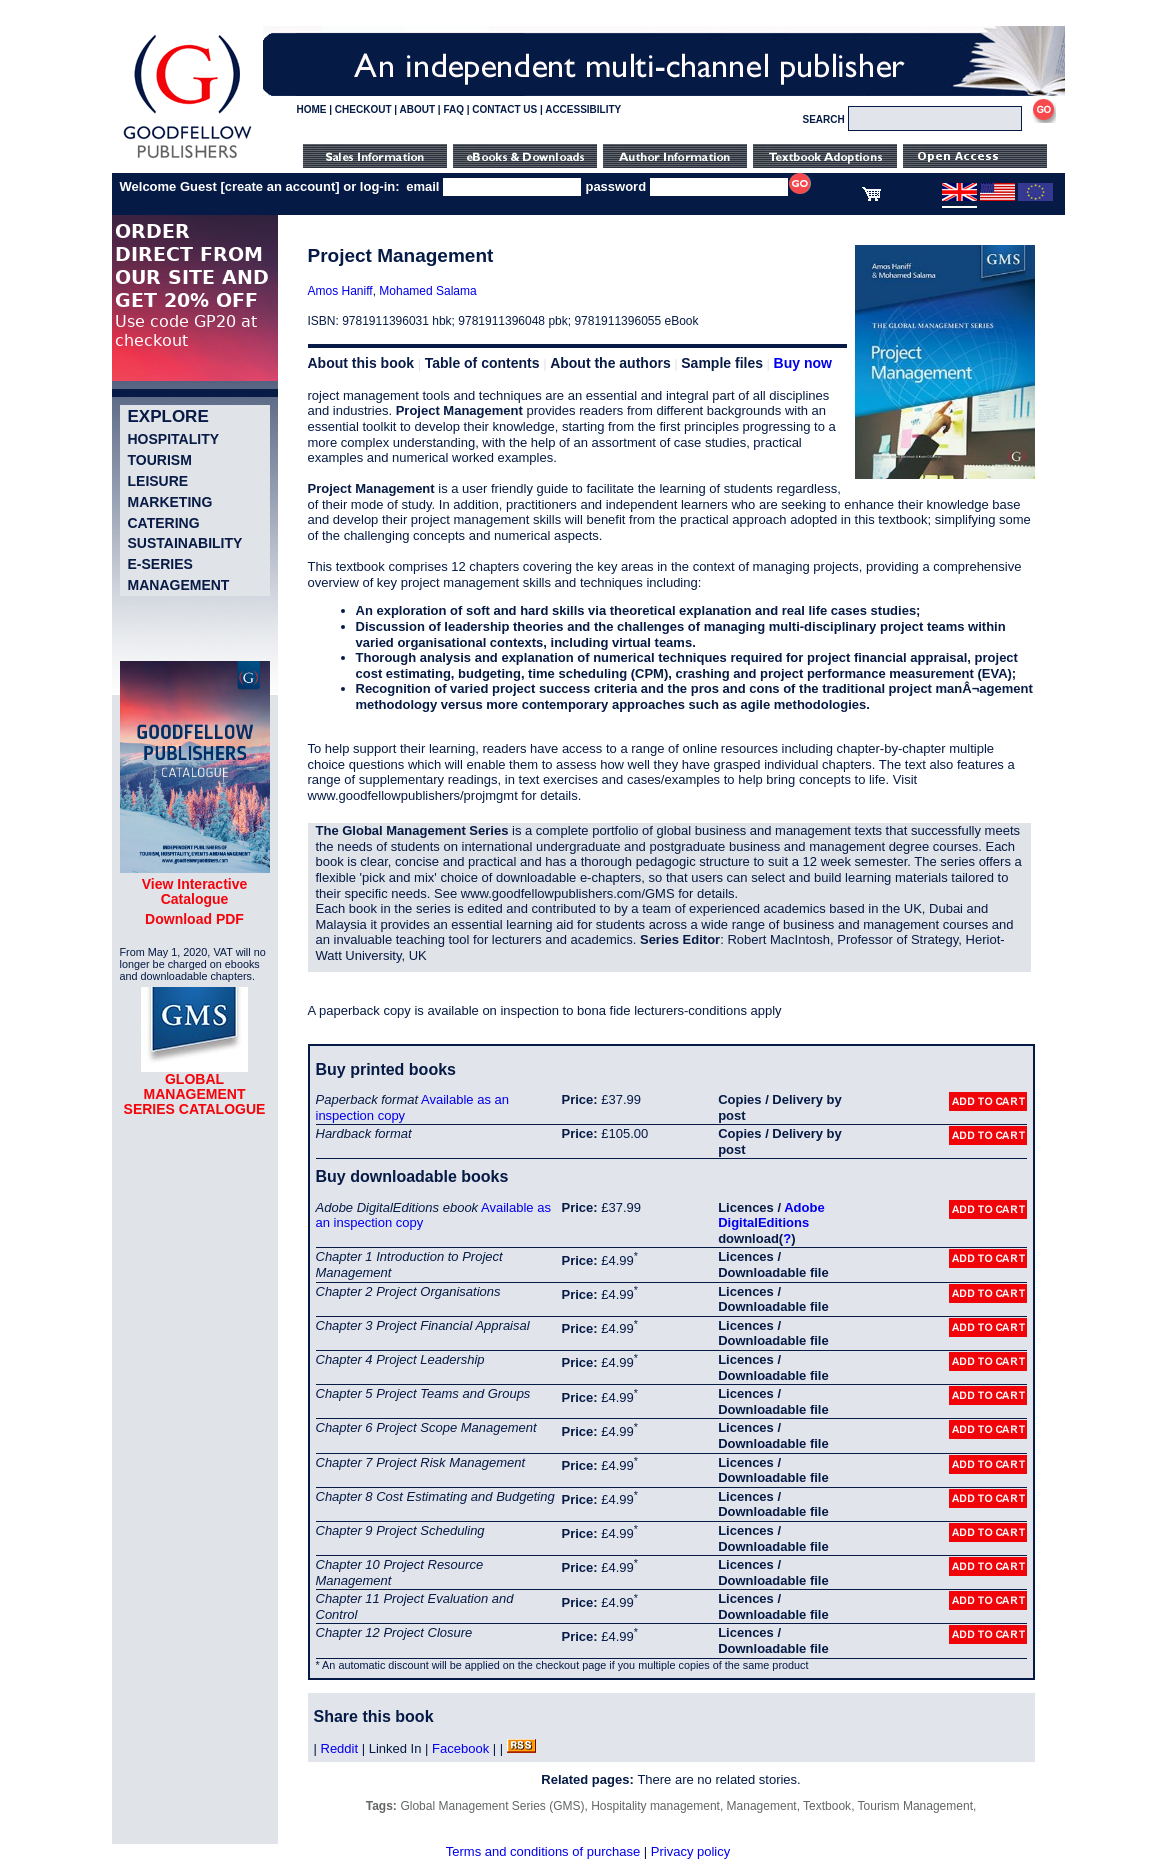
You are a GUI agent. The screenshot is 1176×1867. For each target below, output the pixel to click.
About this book (361, 363)
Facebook (460, 1748)
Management (179, 585)
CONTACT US (504, 109)
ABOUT (418, 109)
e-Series (160, 564)
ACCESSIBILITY (583, 109)
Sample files (722, 363)
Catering (164, 523)
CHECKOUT (363, 109)
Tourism (160, 460)
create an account (280, 186)
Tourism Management (915, 1806)
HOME (312, 109)
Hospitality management (655, 1806)
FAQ (453, 109)
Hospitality (174, 439)
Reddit (340, 1748)
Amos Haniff (340, 291)
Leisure (158, 481)
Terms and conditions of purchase (543, 1851)
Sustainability (185, 543)
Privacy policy (690, 1851)
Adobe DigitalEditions (771, 1215)
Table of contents (482, 363)
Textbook (827, 1806)
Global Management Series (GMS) (492, 1806)
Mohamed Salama (427, 291)
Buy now (803, 363)
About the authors (610, 363)
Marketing (170, 502)
